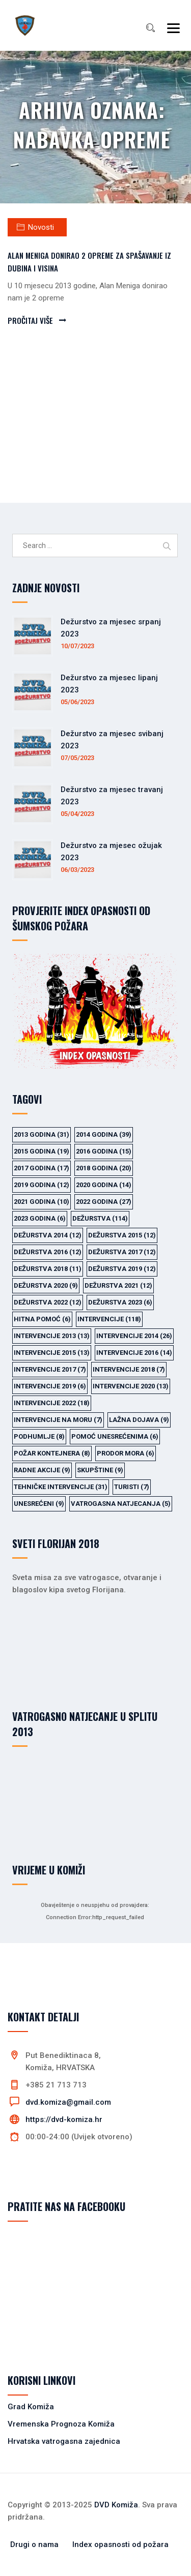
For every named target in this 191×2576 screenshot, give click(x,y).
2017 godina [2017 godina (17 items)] (41, 1168)
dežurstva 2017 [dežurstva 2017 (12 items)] (122, 1252)
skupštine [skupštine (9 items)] (100, 1470)
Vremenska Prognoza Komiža (61, 2424)
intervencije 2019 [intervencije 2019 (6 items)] (50, 1386)
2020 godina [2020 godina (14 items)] (103, 1185)
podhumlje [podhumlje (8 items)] (39, 1436)
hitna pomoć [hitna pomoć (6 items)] (42, 1319)
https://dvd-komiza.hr (63, 2119)
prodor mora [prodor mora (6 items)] (125, 1453)
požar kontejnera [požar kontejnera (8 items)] (52, 1453)
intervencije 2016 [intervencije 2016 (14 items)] (134, 1352)
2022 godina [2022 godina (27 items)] (103, 1201)
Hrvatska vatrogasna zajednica (64, 2441)
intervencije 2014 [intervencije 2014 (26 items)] (134, 1336)
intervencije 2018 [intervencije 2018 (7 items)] (129, 1369)
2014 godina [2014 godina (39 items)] (103, 1134)
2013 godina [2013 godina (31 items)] (41, 1134)
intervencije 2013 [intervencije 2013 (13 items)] (52, 1336)
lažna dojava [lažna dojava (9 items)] (139, 1419)
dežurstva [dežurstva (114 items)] (100, 1218)
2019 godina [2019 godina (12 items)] (41, 1185)
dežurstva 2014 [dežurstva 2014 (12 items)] (47, 1235)
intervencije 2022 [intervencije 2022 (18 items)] (52, 1403)
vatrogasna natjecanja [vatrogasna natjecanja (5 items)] (121, 1503)
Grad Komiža (31, 2406)
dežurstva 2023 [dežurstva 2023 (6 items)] (120, 1302)
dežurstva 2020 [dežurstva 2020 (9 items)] (46, 1285)
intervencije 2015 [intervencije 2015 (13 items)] (52, 1352)
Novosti (41, 227)
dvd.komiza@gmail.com (68, 2102)
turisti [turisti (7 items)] (131, 1487)
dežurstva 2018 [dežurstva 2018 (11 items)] (47, 1268)
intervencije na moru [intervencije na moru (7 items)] (58, 1419)
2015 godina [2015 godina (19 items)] (41, 1151)
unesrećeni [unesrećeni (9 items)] (39, 1503)
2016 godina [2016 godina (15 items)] (103, 1151)
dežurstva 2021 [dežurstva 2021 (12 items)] (118, 1285)
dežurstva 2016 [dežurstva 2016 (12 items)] (47, 1252)
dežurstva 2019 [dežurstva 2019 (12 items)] (122, 1268)
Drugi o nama (34, 2544)
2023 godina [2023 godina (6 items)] (40, 1218)
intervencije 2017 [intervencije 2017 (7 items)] (50, 1369)
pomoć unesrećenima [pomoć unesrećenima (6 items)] (114, 1436)
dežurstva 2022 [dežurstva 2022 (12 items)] (47, 1302)
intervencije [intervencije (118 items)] (109, 1319)
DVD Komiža (116, 2504)
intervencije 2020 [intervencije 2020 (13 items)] (131, 1386)
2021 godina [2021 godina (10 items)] (41, 1201)
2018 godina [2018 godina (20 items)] (103, 1168)
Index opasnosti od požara (120, 2544)
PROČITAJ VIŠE (30, 320)
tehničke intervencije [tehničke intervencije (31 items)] (60, 1487)
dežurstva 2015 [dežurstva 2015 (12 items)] (122, 1235)
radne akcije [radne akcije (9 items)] (42, 1470)
